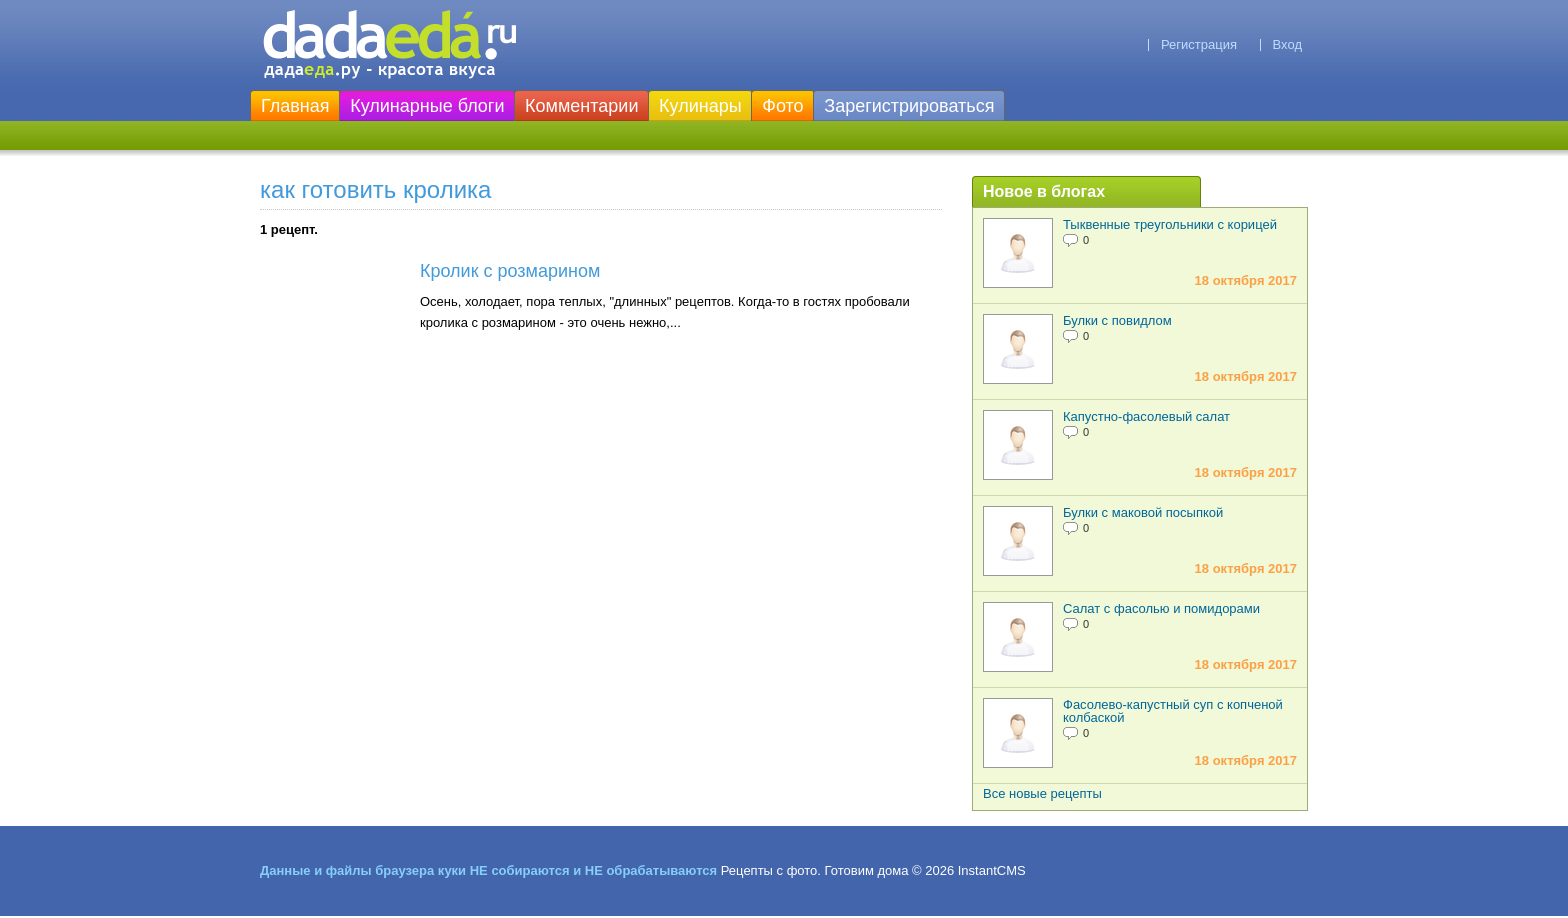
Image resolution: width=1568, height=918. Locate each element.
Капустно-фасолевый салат (1146, 416)
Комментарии (581, 106)
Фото (782, 106)
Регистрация (1199, 44)
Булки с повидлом (1117, 320)
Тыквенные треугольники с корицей (1170, 224)
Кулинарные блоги (427, 106)
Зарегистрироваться (909, 106)
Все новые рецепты (1042, 793)
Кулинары (700, 106)
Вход (1287, 44)
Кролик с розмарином (510, 271)
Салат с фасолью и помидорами (1161, 608)
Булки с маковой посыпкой (1143, 512)
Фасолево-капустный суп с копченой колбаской (1173, 711)
